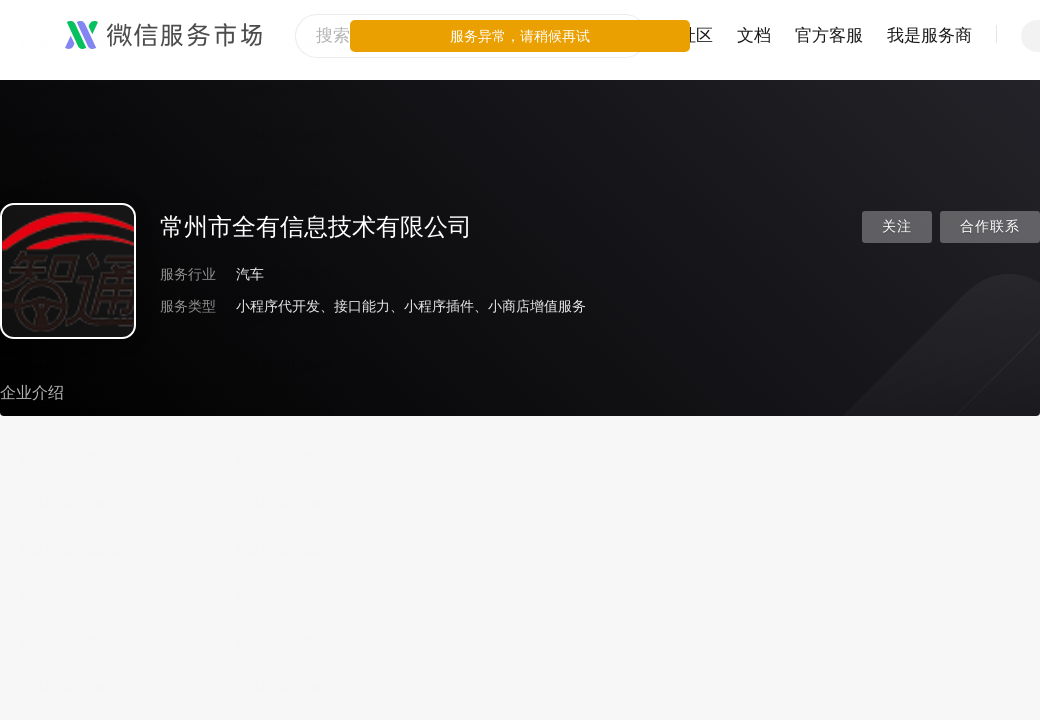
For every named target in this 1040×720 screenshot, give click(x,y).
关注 (897, 226)
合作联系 (990, 226)
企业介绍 (32, 392)
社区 (696, 35)
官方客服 (829, 35)
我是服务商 (929, 35)
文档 (754, 35)
